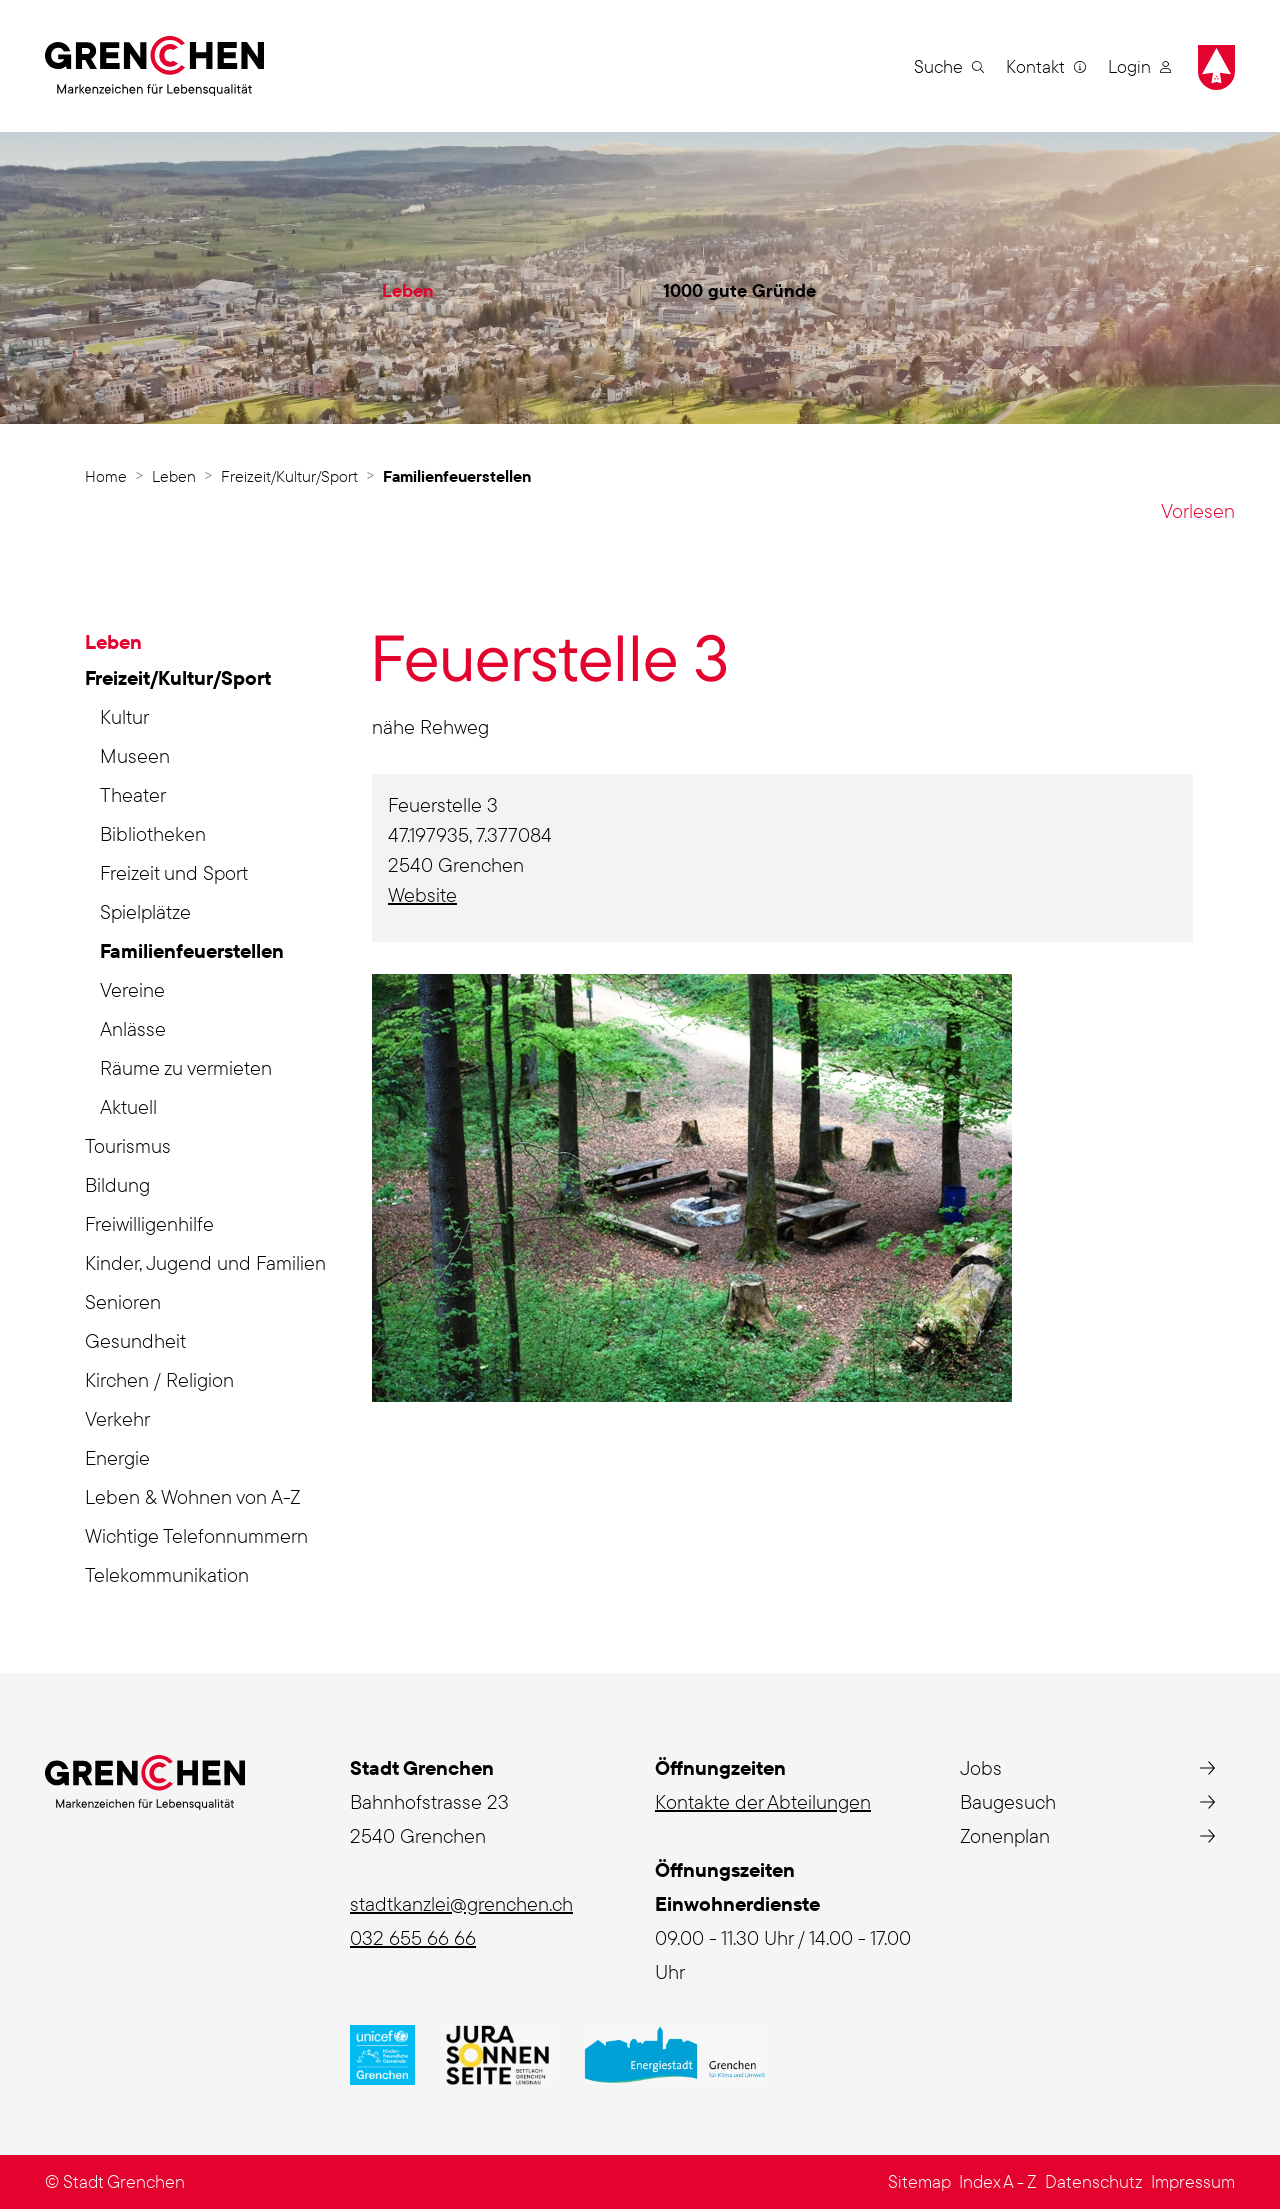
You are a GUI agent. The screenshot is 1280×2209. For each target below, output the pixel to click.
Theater (133, 794)
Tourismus (128, 1145)
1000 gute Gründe (739, 290)
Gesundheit (135, 1340)
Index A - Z (998, 2181)
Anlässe (133, 1028)
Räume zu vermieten (186, 1067)
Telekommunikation (167, 1574)
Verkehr (117, 1418)
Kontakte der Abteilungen (763, 1801)
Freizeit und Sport (174, 872)
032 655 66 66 (413, 1937)
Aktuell (128, 1106)
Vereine (132, 989)
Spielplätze (145, 911)
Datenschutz (1094, 2181)
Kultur (124, 716)
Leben (408, 290)
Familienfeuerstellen (191, 954)
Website (434, 894)
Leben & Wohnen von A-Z (193, 1496)
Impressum (1193, 2181)
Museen (135, 755)
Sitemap (919, 2181)
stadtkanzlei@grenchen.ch (461, 1903)
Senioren (123, 1301)
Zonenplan (1005, 1835)
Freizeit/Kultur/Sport (178, 677)
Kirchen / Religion (159, 1379)
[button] (949, 66)
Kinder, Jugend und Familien (205, 1262)
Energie (117, 1457)
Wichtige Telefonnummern (196, 1535)
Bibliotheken (153, 833)
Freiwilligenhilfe (149, 1223)
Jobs (981, 1767)
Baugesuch (1008, 1801)
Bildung (117, 1184)
